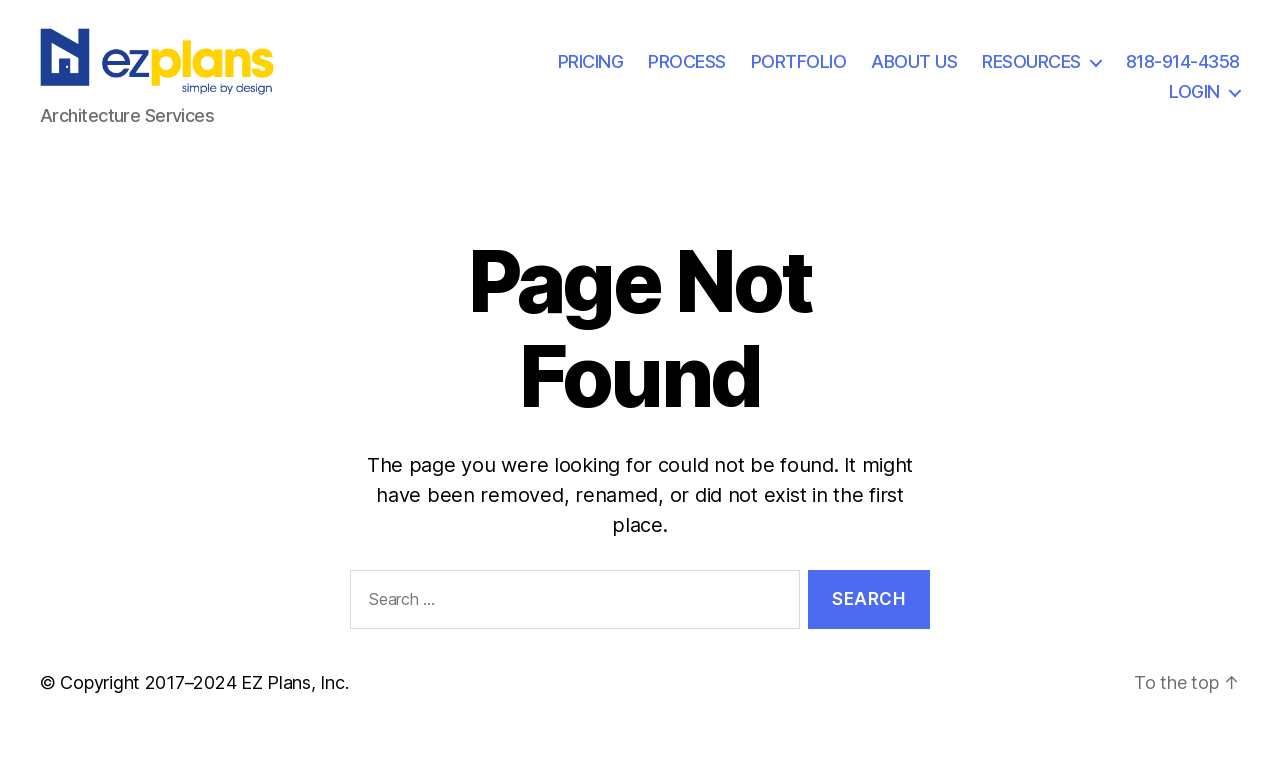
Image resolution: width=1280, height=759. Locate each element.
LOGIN (1194, 102)
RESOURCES (1031, 73)
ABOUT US (914, 73)
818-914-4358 (1183, 73)
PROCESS (687, 73)
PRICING (591, 73)
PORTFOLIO (799, 73)
